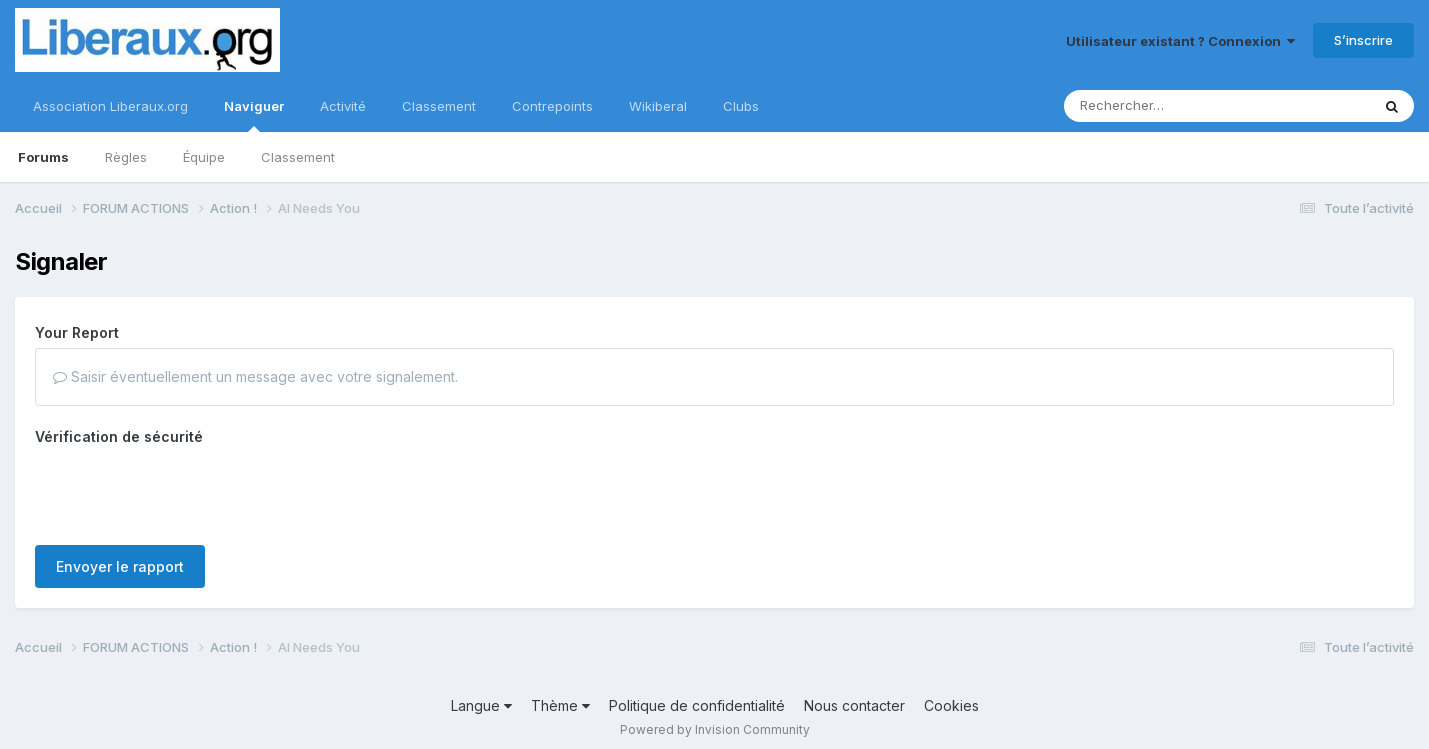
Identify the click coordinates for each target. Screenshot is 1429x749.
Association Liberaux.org (110, 106)
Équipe (204, 157)
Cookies (951, 695)
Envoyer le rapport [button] (120, 488)
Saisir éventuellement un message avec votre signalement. (255, 376)
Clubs (741, 106)
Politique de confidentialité (697, 695)
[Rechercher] (1159, 106)
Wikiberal (658, 106)
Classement (298, 157)
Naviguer (254, 115)
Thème (560, 695)
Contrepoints (552, 106)
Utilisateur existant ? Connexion (1180, 41)
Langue (481, 695)
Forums (43, 157)
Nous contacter (854, 695)
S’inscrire (1363, 40)
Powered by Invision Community (715, 719)
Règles (126, 157)
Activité (343, 106)
